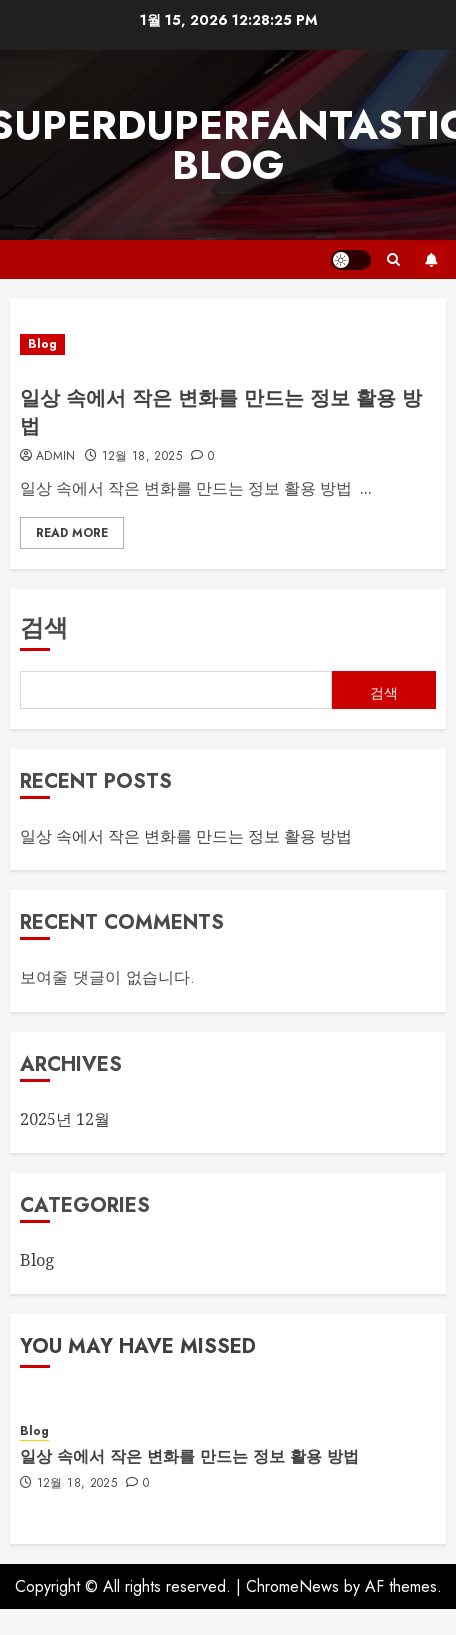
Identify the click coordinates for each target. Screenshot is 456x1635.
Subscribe (431, 260)
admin (56, 457)
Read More (72, 533)
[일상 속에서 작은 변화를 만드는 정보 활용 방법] (228, 344)
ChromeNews (292, 1586)
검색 (44, 627)
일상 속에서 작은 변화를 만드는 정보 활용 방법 (221, 412)
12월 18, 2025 (142, 457)
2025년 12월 (65, 1119)
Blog (42, 344)
